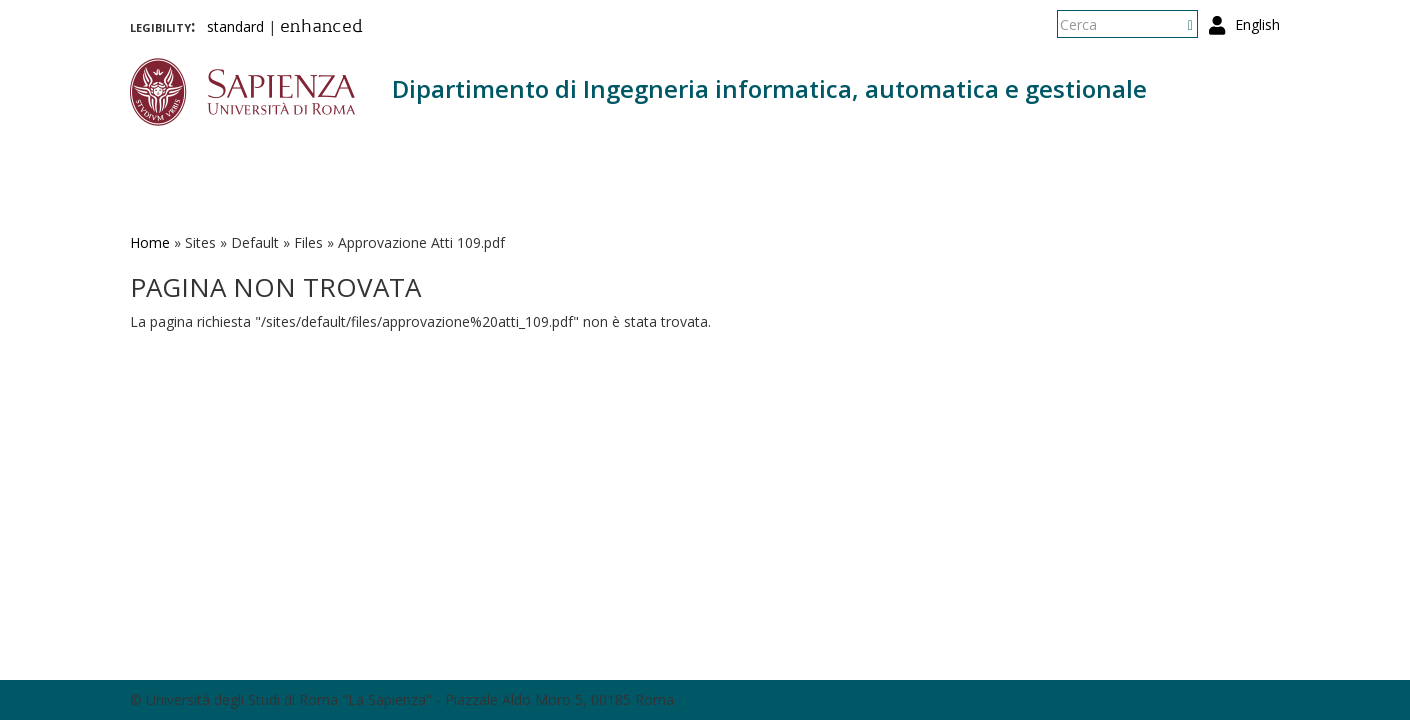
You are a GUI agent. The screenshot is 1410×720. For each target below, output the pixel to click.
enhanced (321, 28)
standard (235, 26)
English (1257, 24)
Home (150, 242)
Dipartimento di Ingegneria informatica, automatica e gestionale (769, 88)
